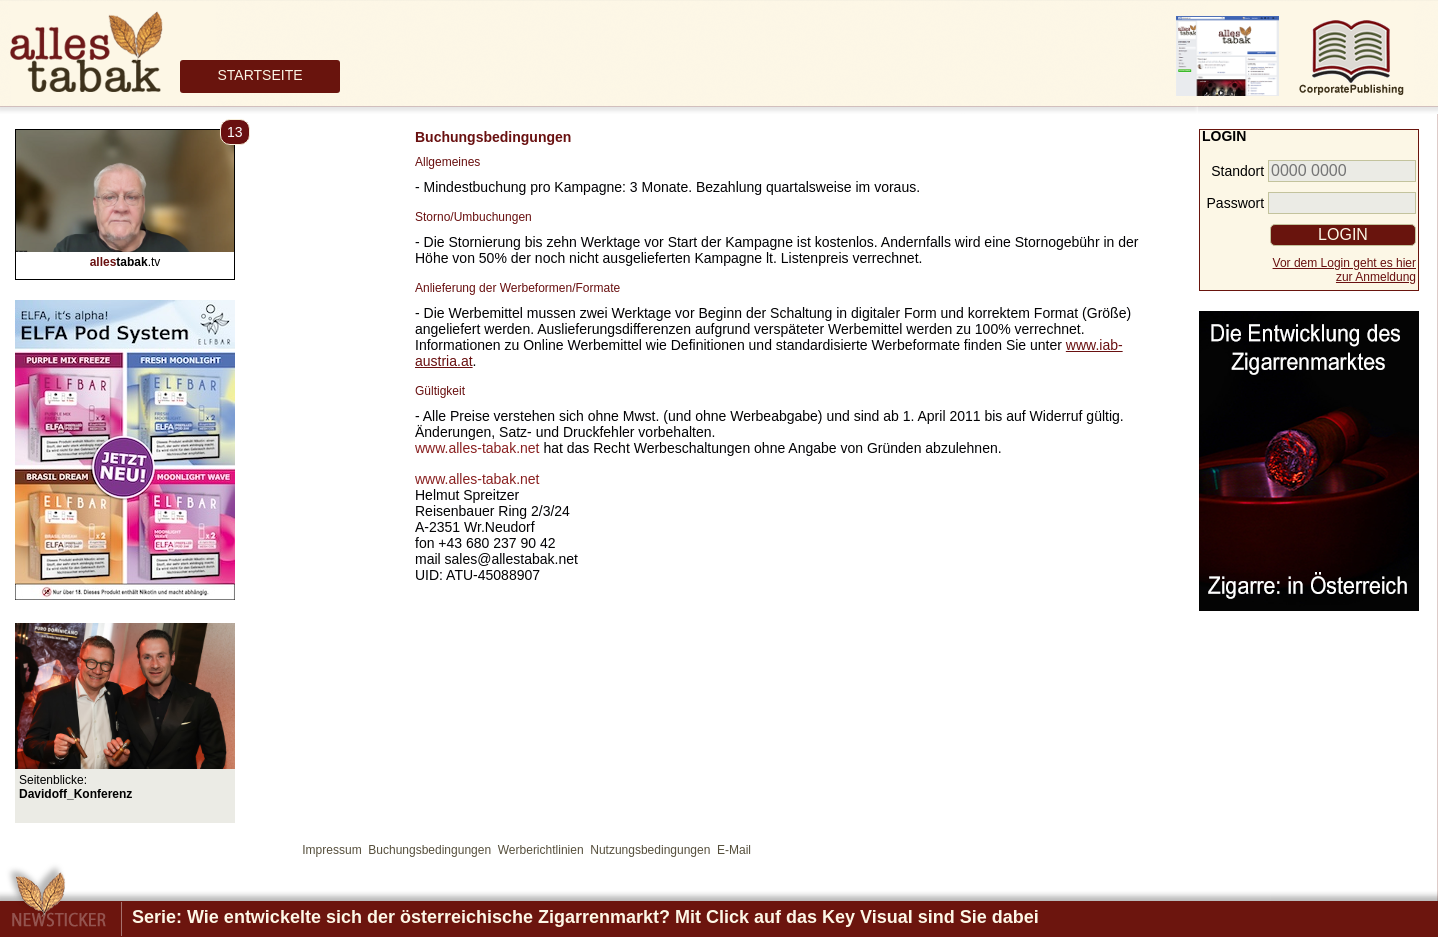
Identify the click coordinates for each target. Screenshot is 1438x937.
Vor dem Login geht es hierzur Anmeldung (1344, 270)
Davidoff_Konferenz (75, 794)
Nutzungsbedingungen (650, 850)
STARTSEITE (259, 75)
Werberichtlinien (541, 850)
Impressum (331, 850)
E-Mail (734, 850)
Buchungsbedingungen (429, 850)
